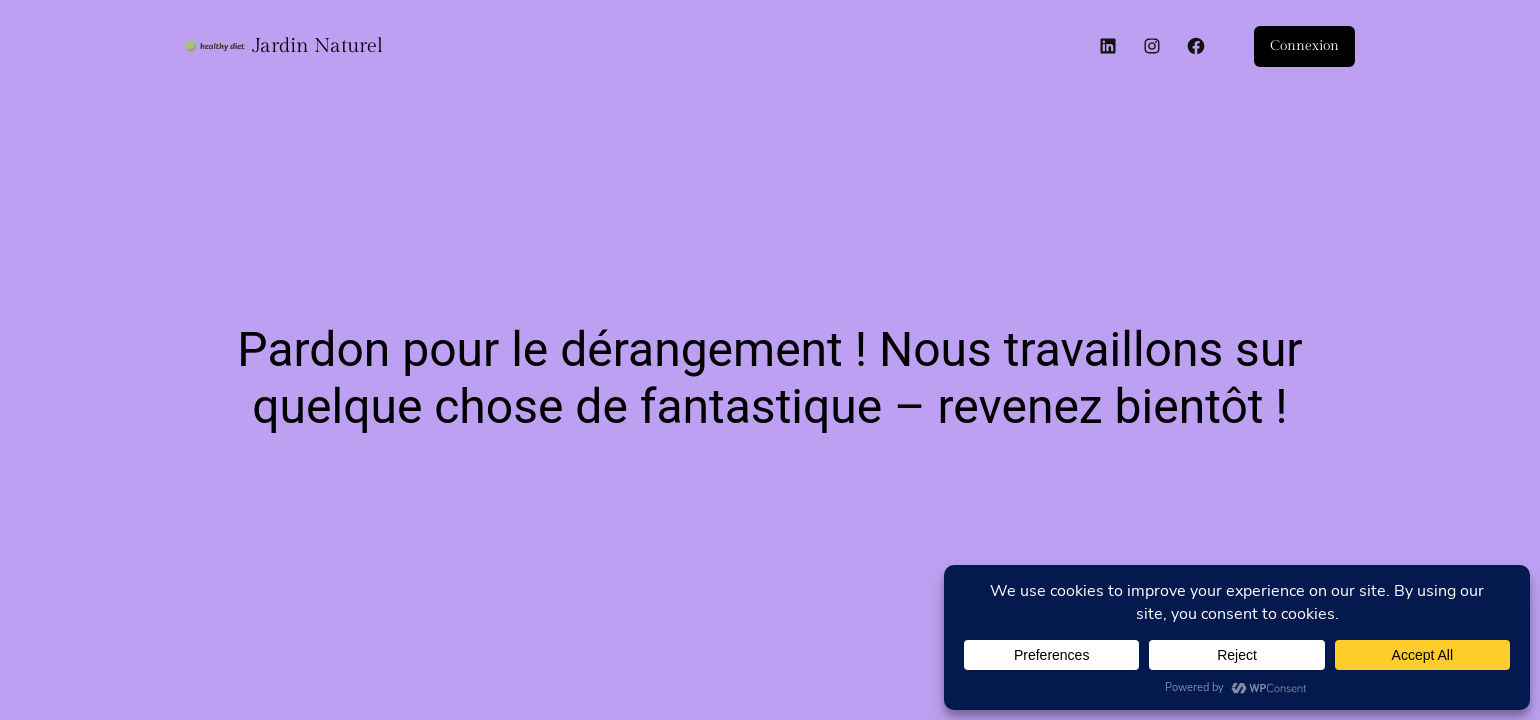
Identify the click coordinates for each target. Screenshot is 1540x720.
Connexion (1304, 46)
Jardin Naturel (317, 46)
